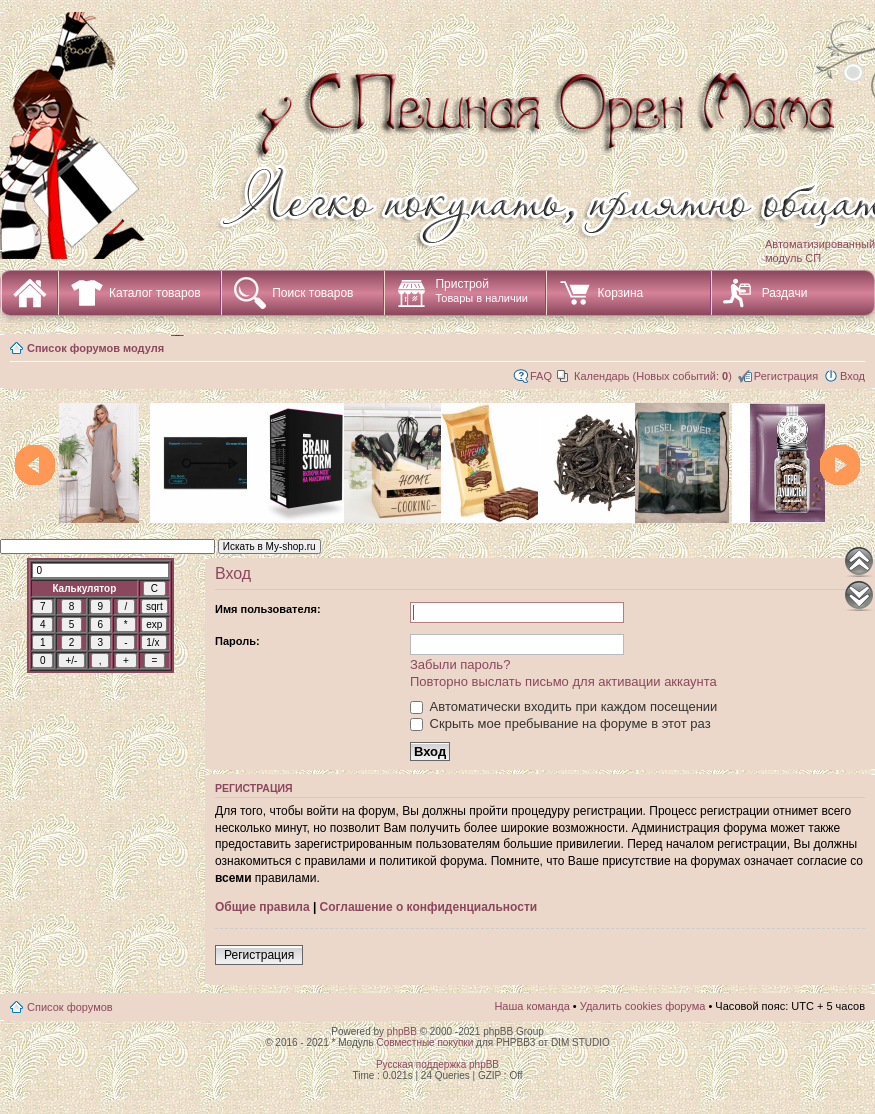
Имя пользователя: (268, 609)
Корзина (620, 293)
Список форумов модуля (95, 348)
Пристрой (481, 290)
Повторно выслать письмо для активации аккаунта (563, 681)
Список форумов (70, 1007)
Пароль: (237, 641)
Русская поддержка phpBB (437, 1064)
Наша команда (531, 1006)
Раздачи (785, 293)
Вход (852, 376)
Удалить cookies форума (643, 1006)
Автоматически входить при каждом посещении (563, 706)
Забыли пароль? (460, 664)
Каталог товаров (155, 293)
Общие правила (262, 907)
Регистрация (786, 376)
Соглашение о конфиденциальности (429, 907)
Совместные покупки (424, 1042)
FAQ (541, 376)
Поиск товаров (312, 293)
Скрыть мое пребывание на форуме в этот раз (560, 723)
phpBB (402, 1031)
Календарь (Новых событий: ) (653, 376)
